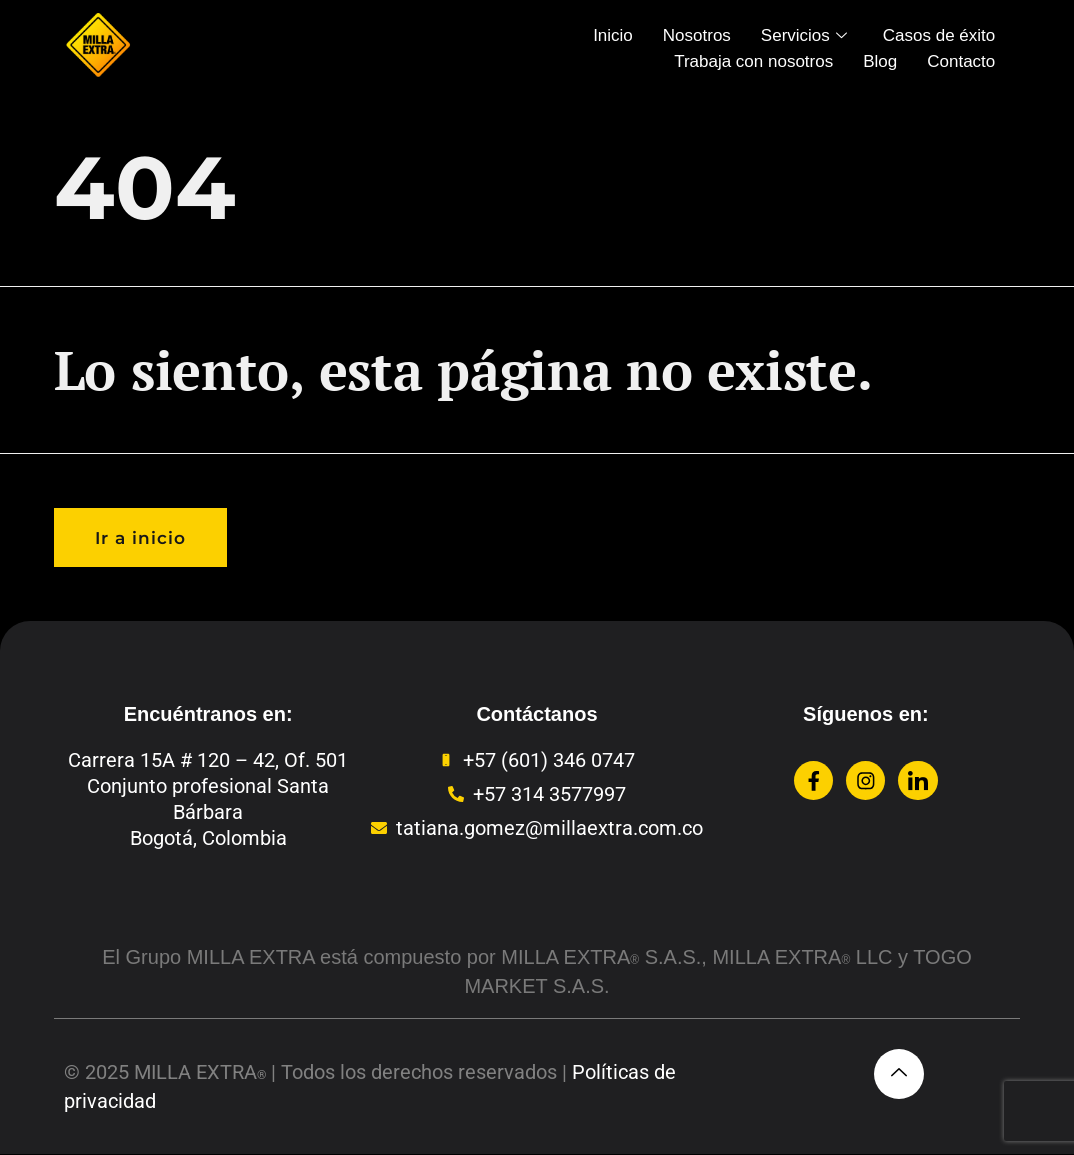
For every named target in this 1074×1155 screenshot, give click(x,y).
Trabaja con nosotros (753, 61)
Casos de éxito (939, 35)
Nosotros (697, 35)
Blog (880, 61)
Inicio (613, 35)
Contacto (961, 61)
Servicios (804, 35)
